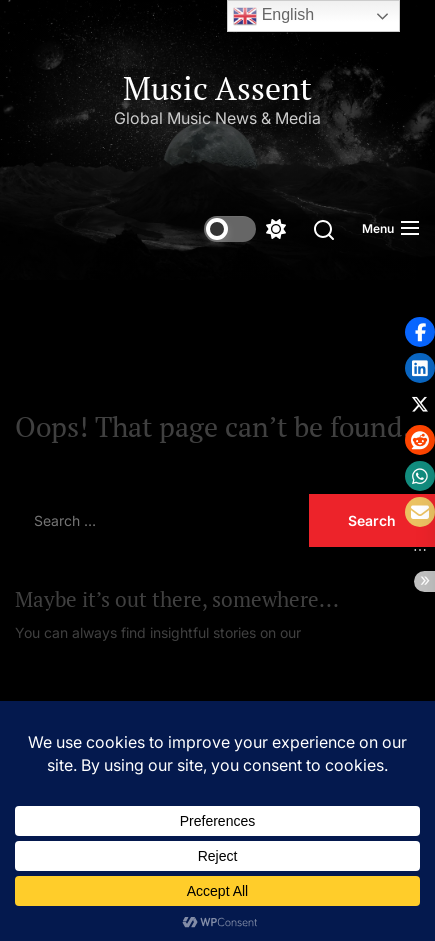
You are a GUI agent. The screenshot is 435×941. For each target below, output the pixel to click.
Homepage (341, 632)
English (273, 16)
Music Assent (217, 88)
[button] (420, 332)
